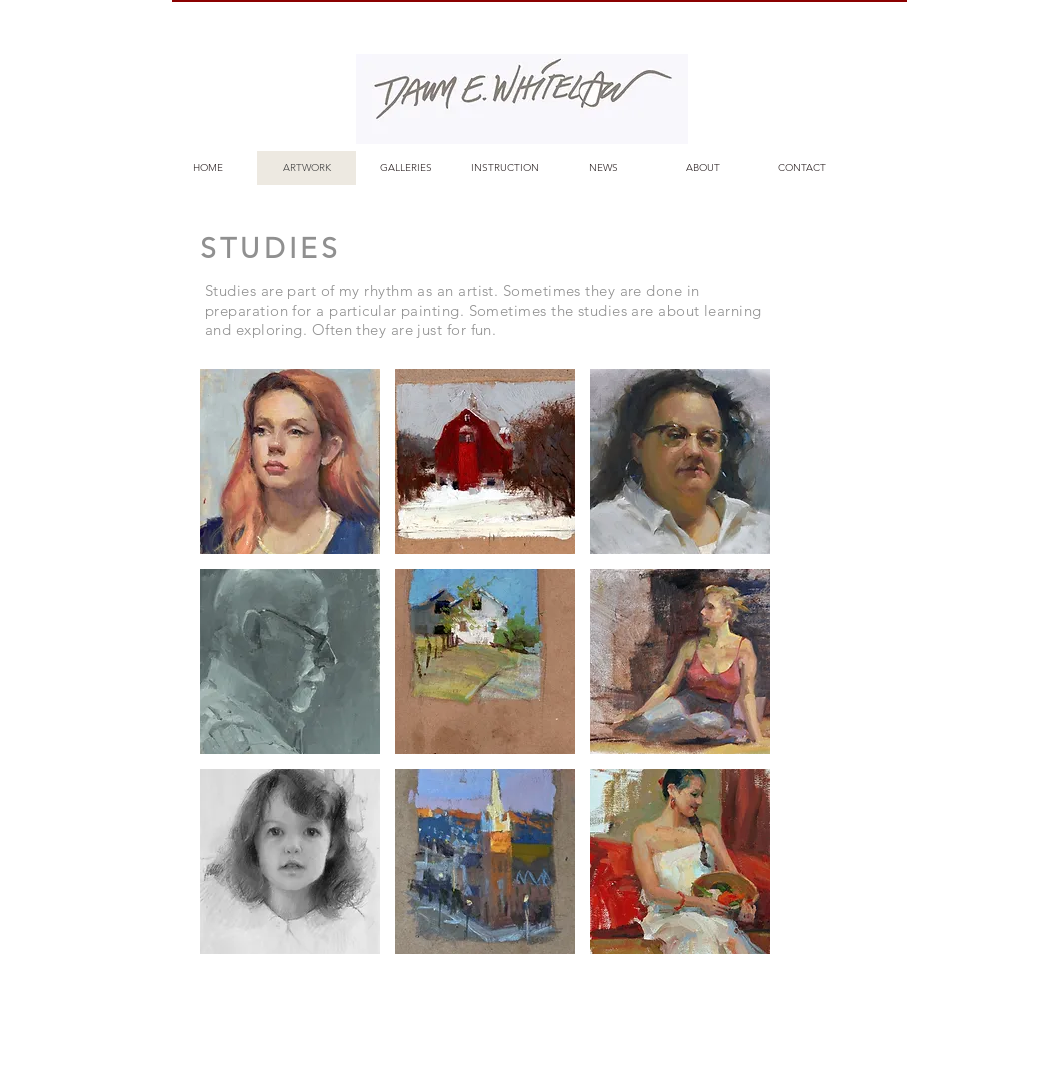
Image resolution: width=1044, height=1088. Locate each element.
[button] (290, 461)
